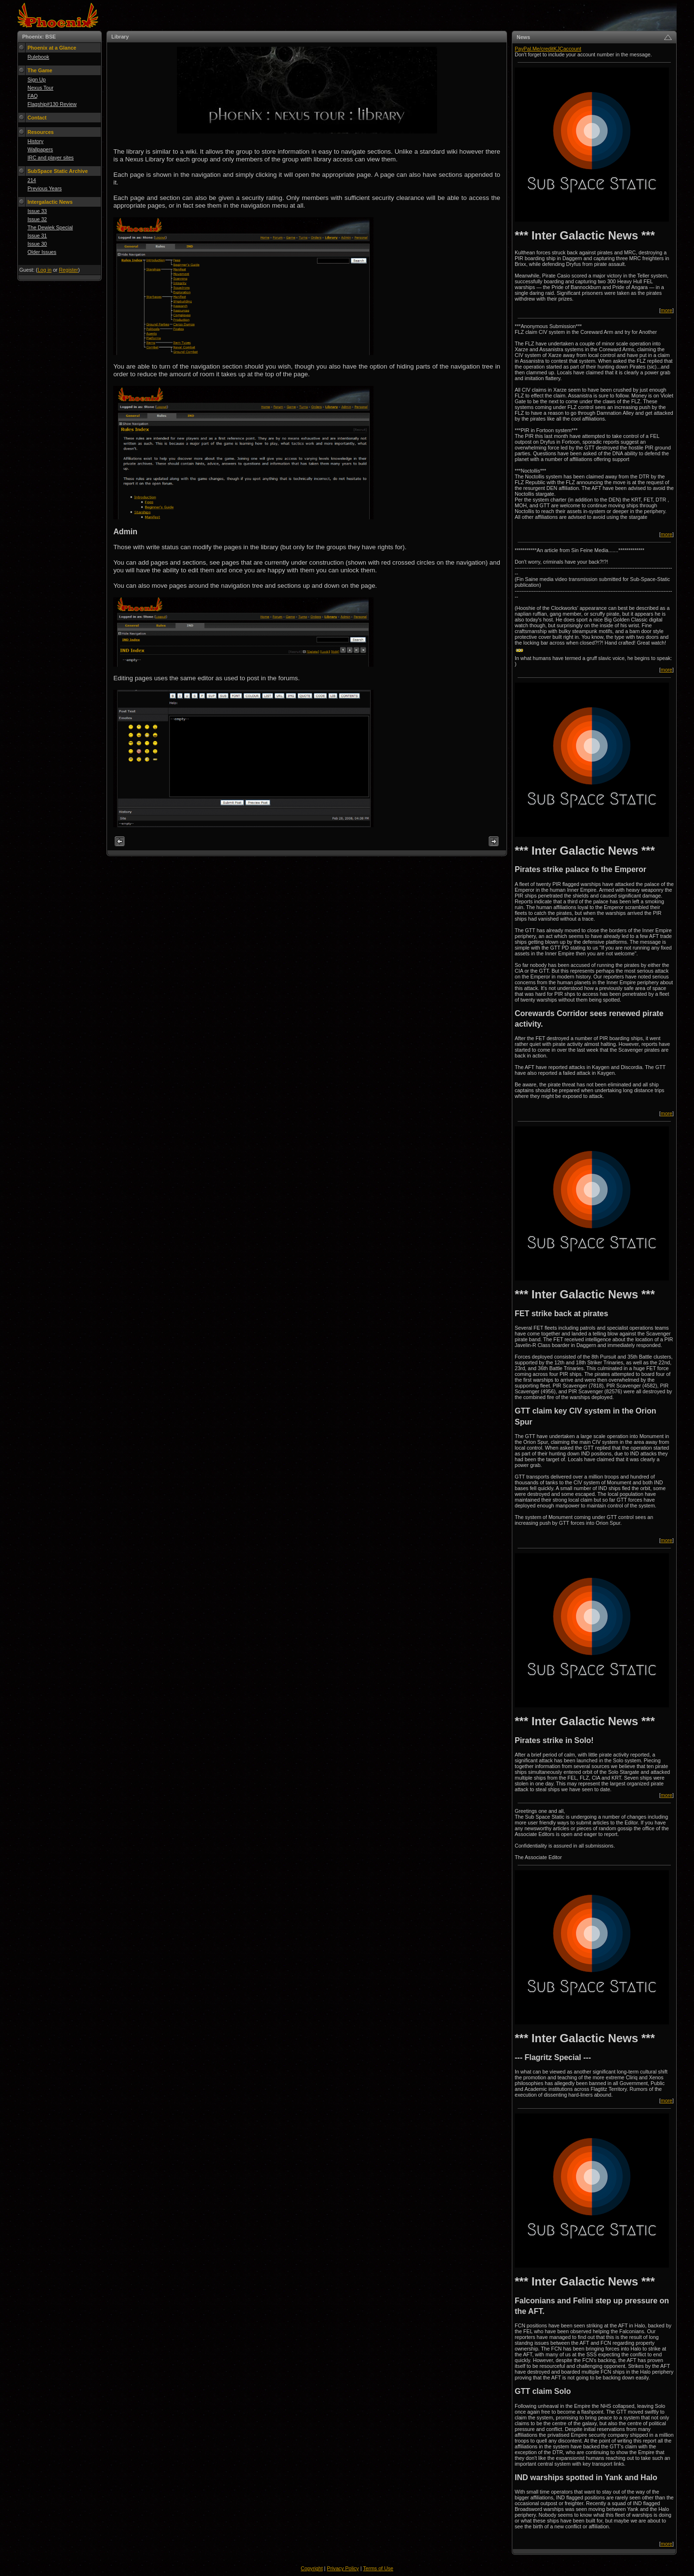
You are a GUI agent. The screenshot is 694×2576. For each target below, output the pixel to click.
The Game (40, 70)
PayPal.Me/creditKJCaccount (548, 49)
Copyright (312, 2568)
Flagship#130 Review (52, 104)
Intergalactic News (50, 202)
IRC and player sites (50, 157)
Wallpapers (40, 149)
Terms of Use (378, 2568)
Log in (45, 270)
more (666, 310)
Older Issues (41, 252)
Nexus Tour (40, 88)
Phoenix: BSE (39, 37)
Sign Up (36, 79)
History (35, 141)
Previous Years (44, 188)
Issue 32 (37, 219)
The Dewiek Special (50, 227)
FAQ (32, 96)
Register (68, 270)
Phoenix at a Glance (51, 48)
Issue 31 (37, 235)
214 (31, 180)
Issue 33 (37, 211)
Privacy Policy (343, 2568)
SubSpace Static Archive (57, 171)
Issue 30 (37, 244)
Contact (37, 117)
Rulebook (38, 57)
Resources (40, 132)
